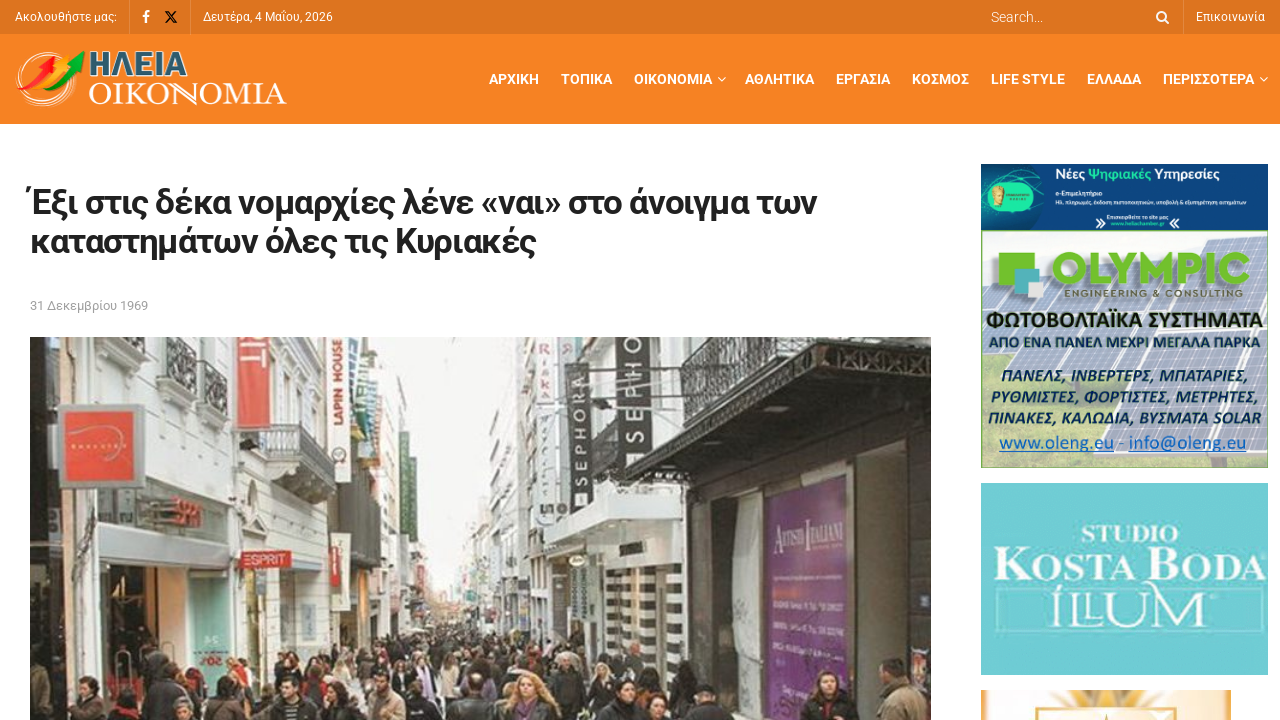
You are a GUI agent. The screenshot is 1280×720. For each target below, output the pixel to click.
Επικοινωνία (1230, 17)
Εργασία (863, 79)
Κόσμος (940, 79)
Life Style (1028, 79)
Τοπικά (586, 79)
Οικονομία (673, 79)
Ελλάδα (1114, 79)
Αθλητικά (779, 79)
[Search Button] (1159, 17)
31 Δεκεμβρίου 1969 (89, 305)
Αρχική (514, 79)
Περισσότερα (1208, 79)
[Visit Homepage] (151, 79)
